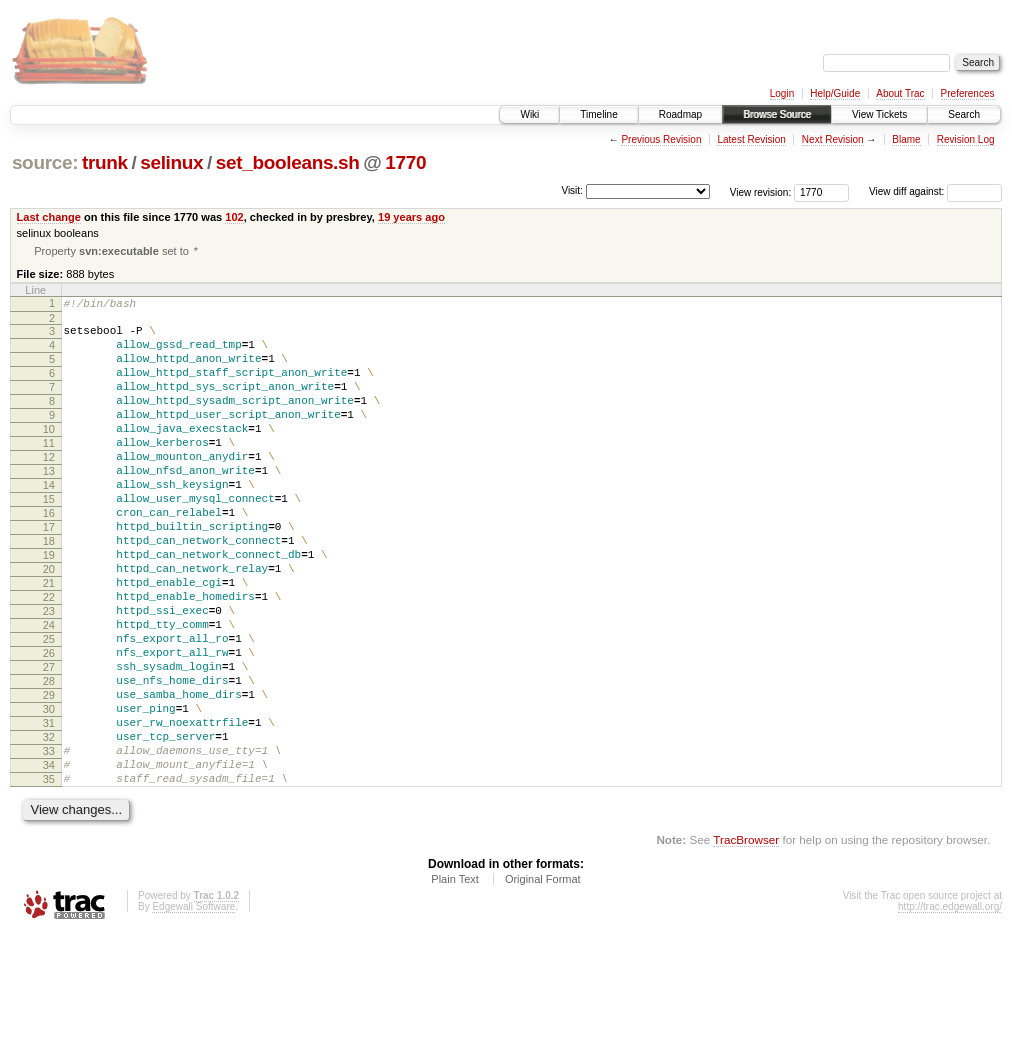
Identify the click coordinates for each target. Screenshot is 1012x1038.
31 (49, 812)
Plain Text (455, 983)
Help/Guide (835, 93)
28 (49, 761)
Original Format (543, 983)
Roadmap (680, 114)
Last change (49, 217)
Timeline (598, 114)
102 (234, 217)
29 (49, 778)
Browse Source (777, 114)
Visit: (572, 190)
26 (49, 727)
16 (49, 557)
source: (45, 162)
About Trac (900, 93)
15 (49, 540)
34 (49, 863)
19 (49, 608)
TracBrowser (746, 943)
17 (49, 574)
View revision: (761, 191)
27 (49, 744)
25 (49, 710)
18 (49, 591)
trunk (105, 162)
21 (49, 642)
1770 (405, 162)
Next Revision (833, 139)
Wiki (529, 114)
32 (49, 829)
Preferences (968, 93)
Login (782, 93)
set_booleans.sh (288, 162)
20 (49, 625)
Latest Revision (751, 139)
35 (49, 880)
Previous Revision (661, 139)
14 (49, 523)
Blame (906, 139)
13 (49, 506)
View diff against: (935, 191)
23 (49, 676)
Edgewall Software (193, 1010)
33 (49, 846)
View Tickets (879, 114)
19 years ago (411, 217)
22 (49, 659)
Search (964, 114)
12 (49, 489)
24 (49, 693)
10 (49, 455)
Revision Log (966, 139)
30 (49, 795)
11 (49, 472)
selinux (171, 162)
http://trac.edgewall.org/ (950, 1010)
